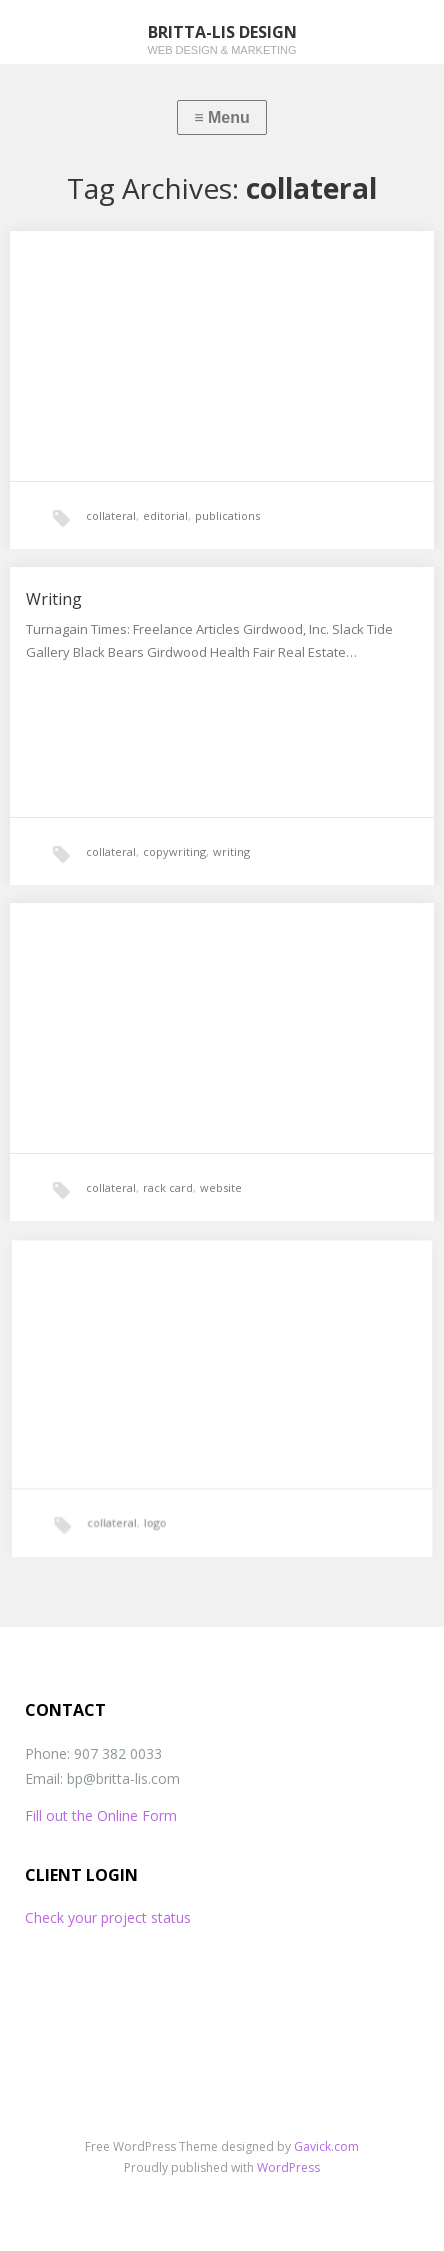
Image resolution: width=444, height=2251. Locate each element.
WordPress (288, 2167)
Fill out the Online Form (101, 1815)
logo (164, 1504)
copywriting (174, 851)
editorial (165, 515)
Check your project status (108, 1917)
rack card (168, 1187)
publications (227, 515)
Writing (54, 599)
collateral (111, 515)
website (221, 1187)
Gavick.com (326, 2146)
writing (231, 851)
